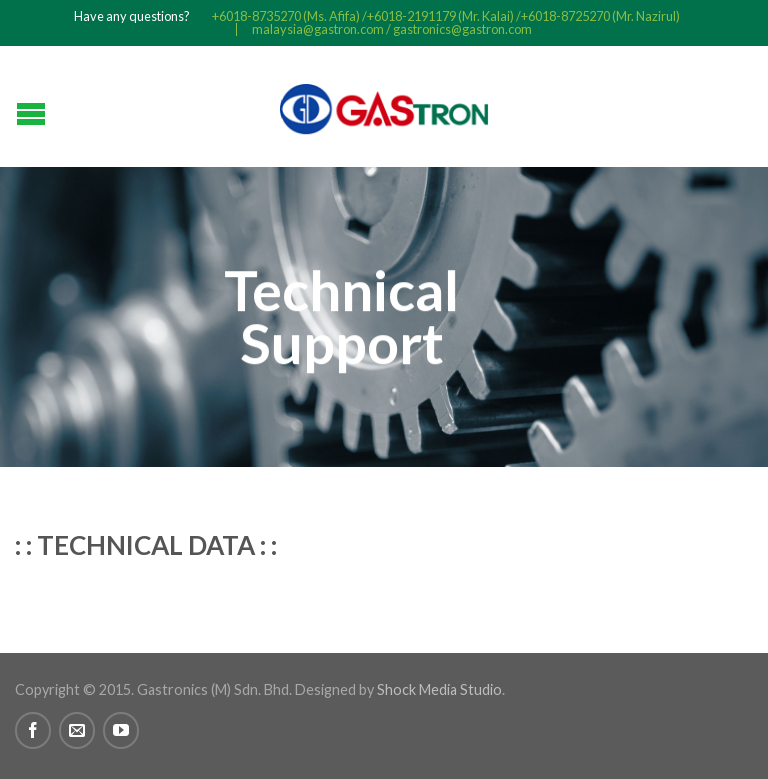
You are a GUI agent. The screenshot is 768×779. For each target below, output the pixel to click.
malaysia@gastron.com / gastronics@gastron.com (392, 29)
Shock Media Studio (439, 689)
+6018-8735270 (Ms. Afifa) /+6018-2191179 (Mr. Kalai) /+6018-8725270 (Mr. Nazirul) (446, 16)
